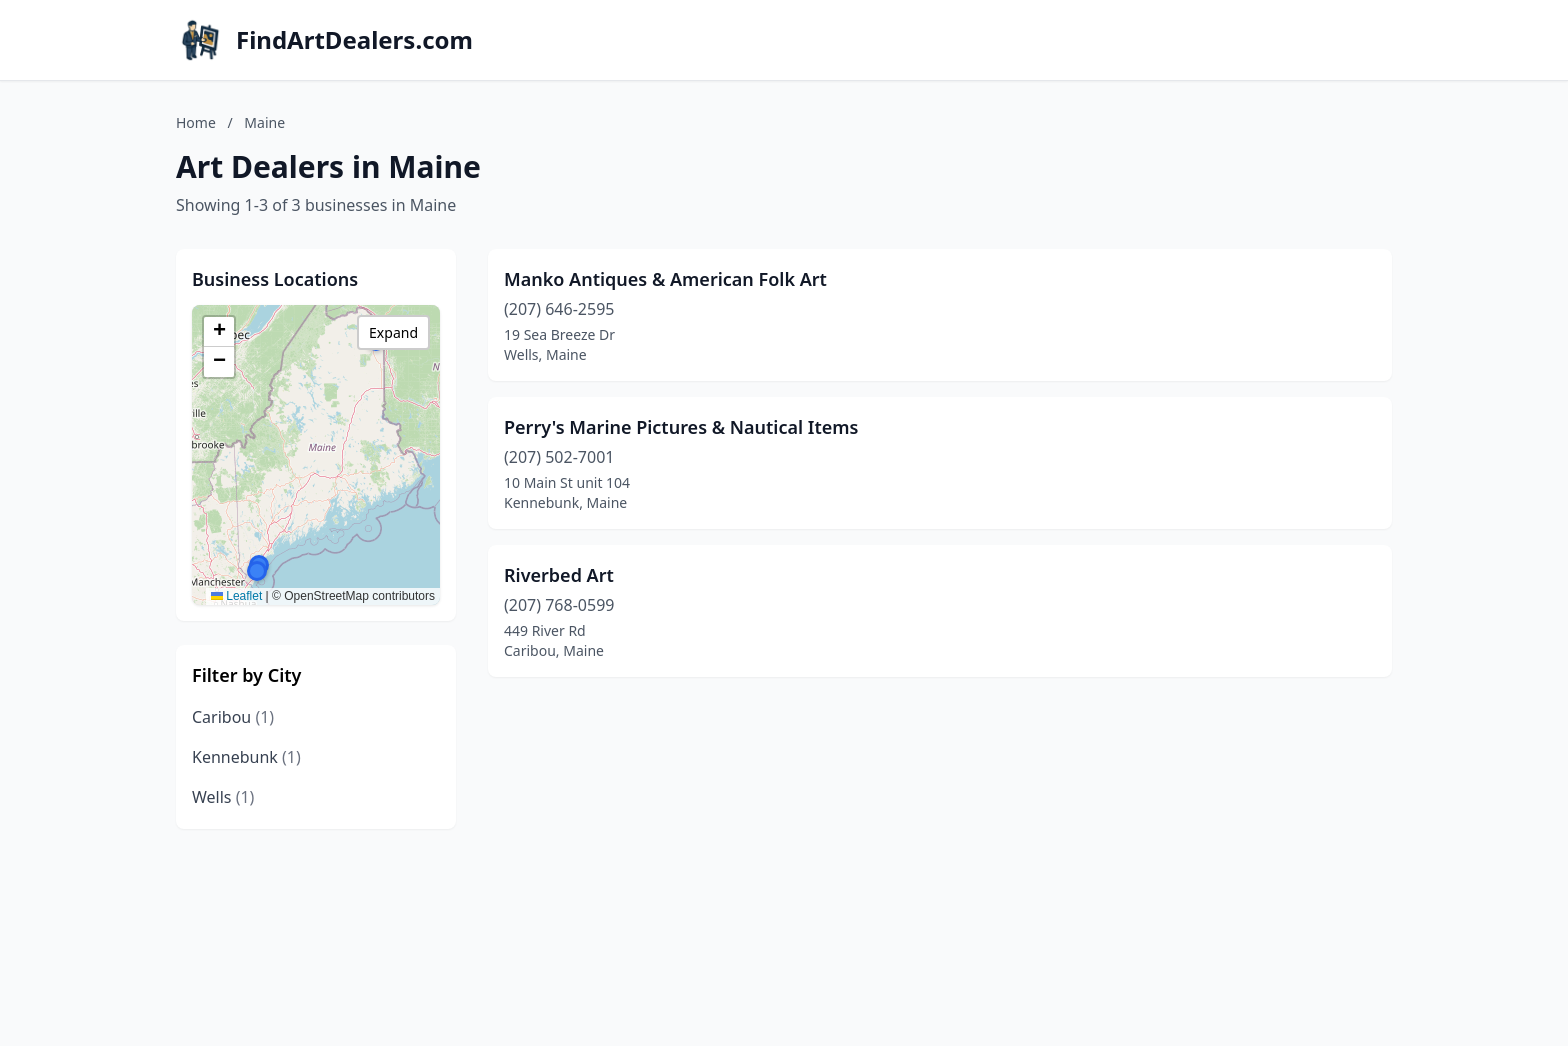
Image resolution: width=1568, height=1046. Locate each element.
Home (196, 122)
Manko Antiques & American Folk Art (665, 279)
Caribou (233, 717)
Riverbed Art (559, 575)
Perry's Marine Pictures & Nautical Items (681, 427)
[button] (257, 571)
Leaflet (236, 596)
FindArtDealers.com (354, 40)
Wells (223, 797)
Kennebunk (246, 757)
